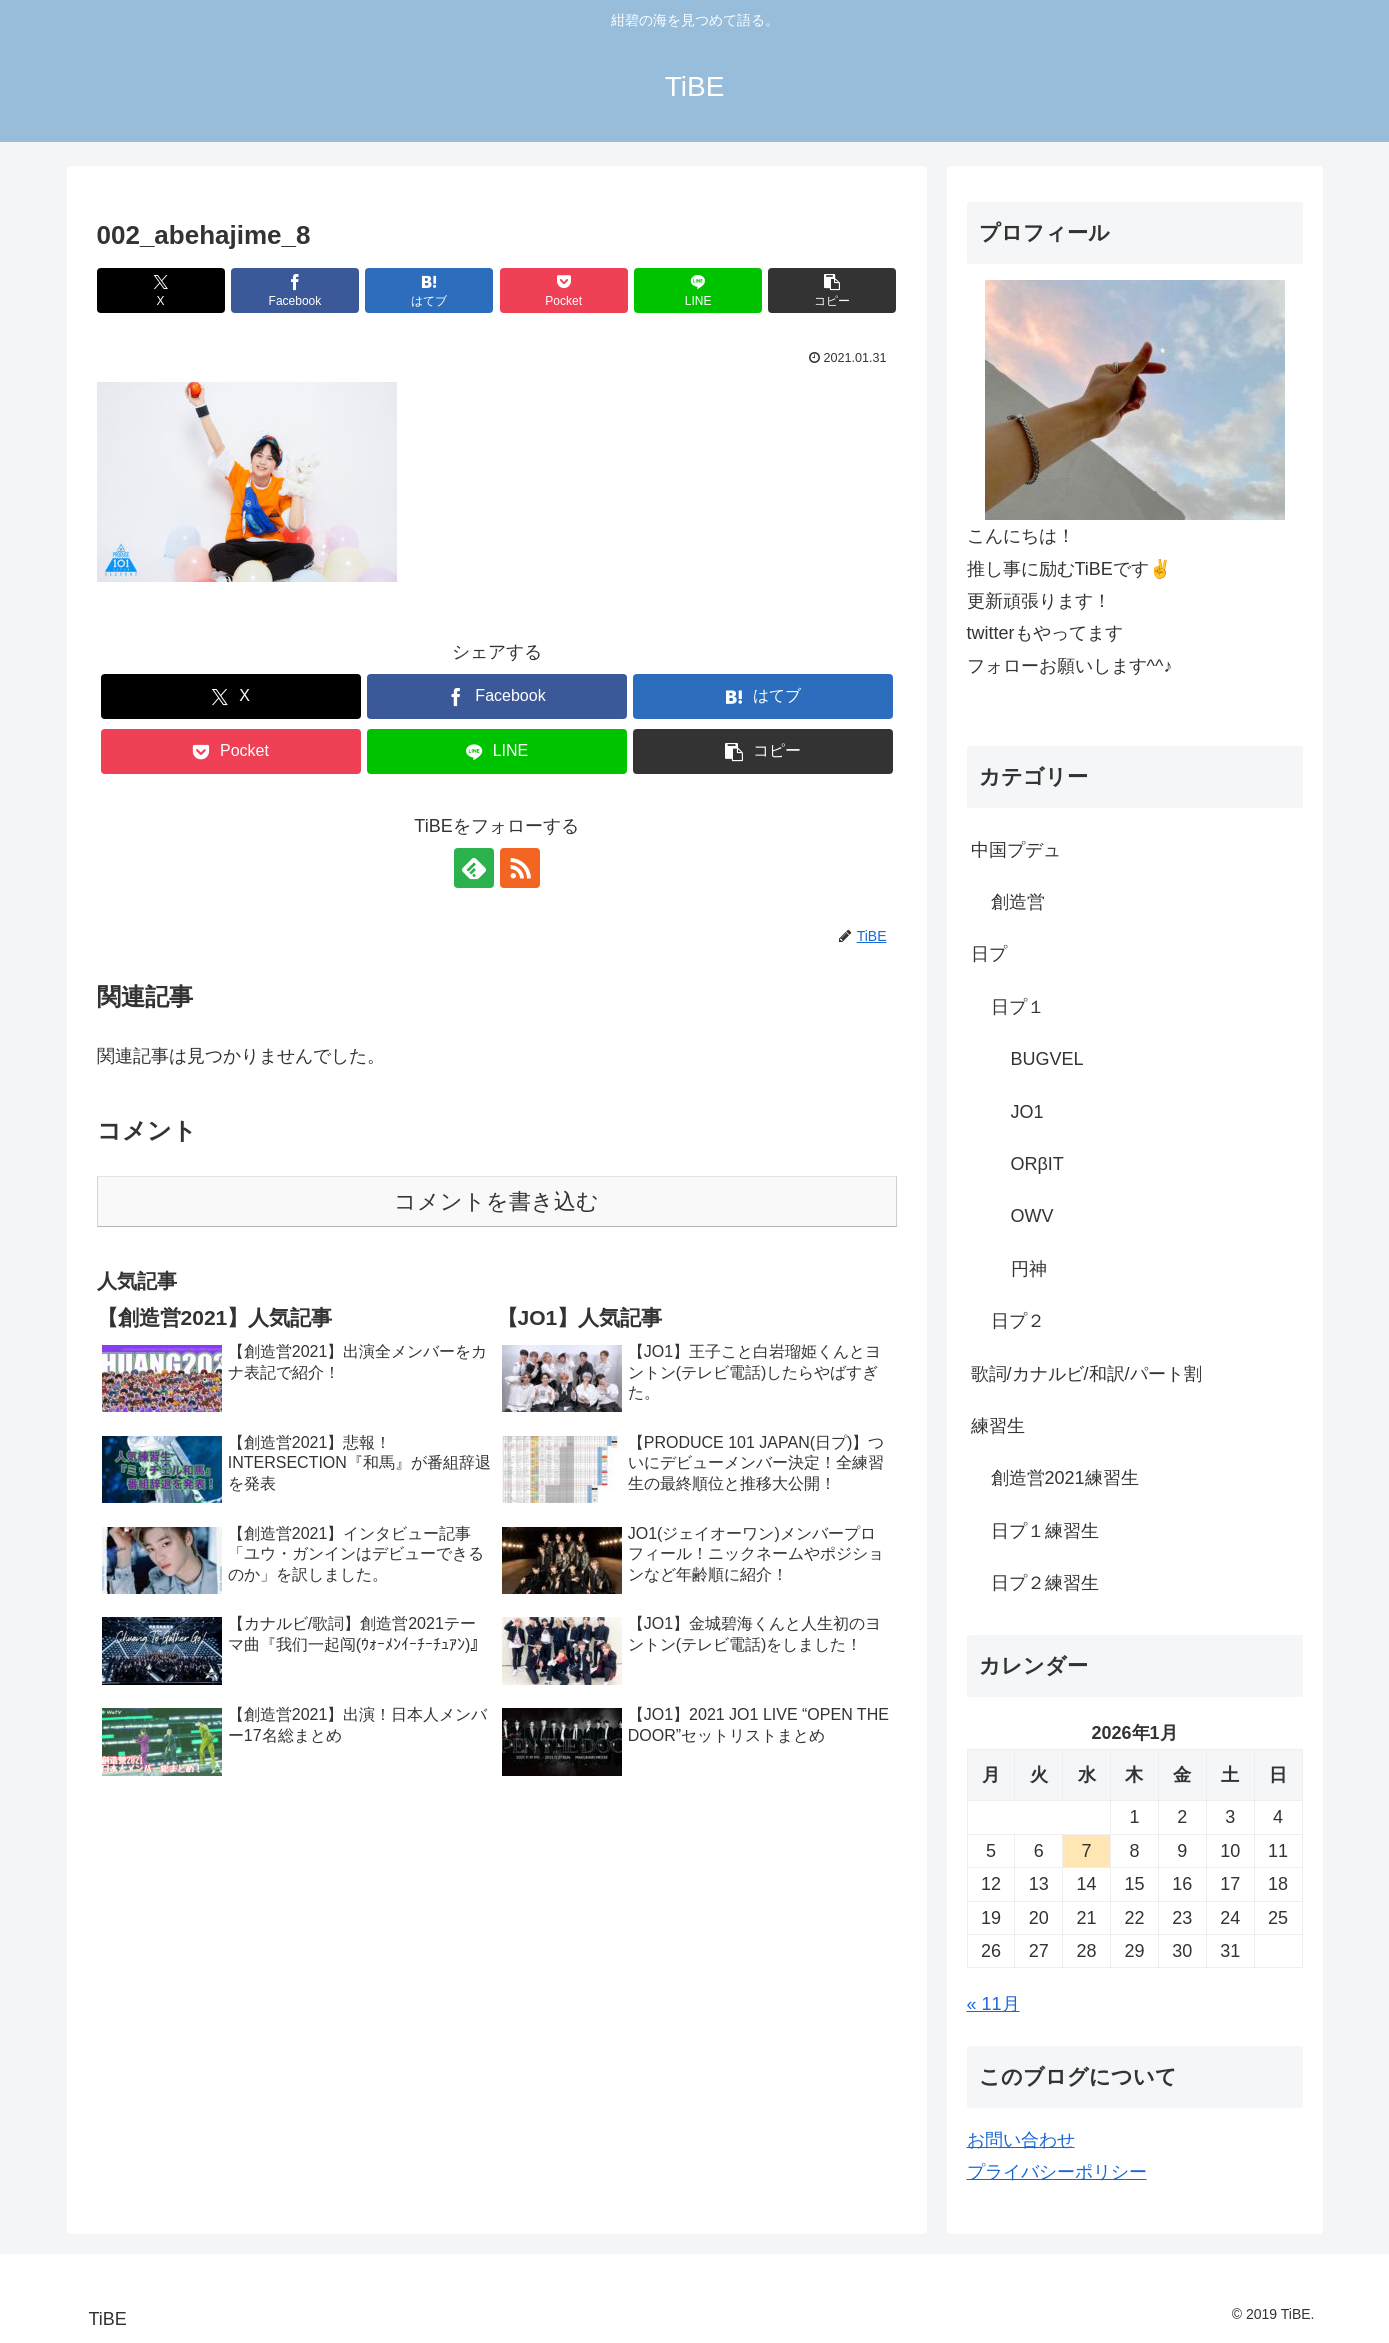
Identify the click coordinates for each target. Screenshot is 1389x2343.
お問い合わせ (1021, 2140)
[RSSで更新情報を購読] (520, 868)
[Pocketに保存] (564, 290)
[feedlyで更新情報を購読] (474, 868)
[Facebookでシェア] (295, 290)
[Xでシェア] (161, 290)
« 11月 (993, 2004)
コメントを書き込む (496, 1201)
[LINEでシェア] (698, 290)
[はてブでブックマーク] (429, 290)
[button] (832, 290)
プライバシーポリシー (1057, 2172)
